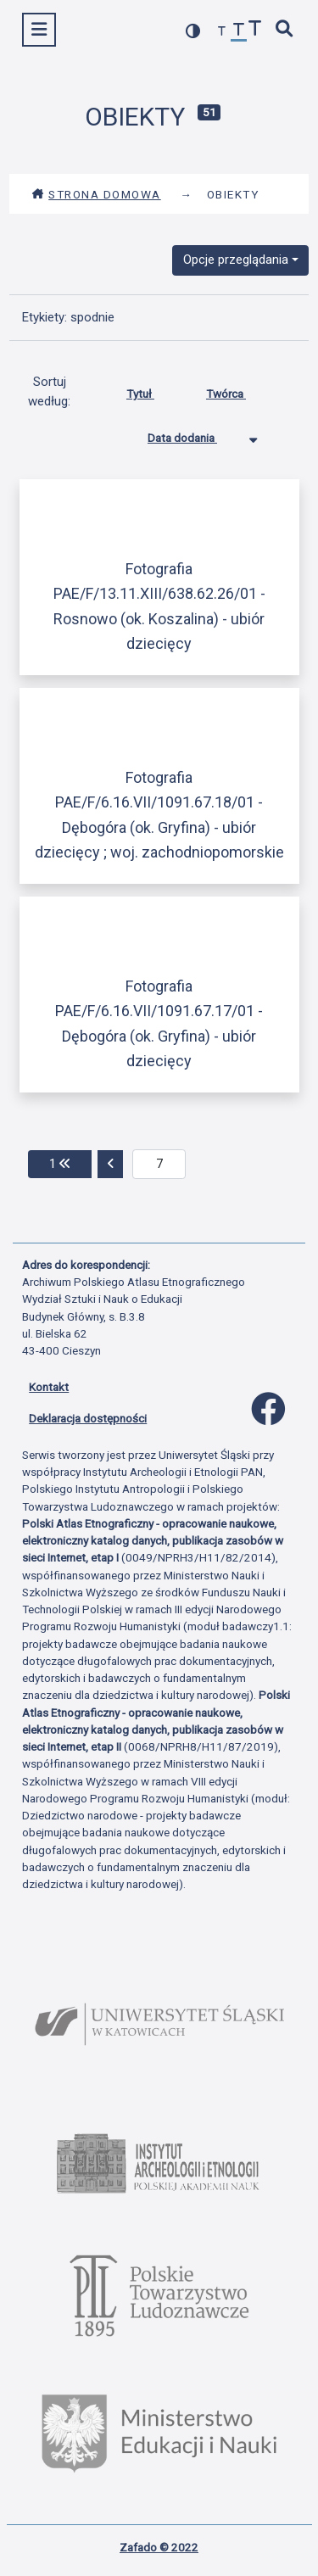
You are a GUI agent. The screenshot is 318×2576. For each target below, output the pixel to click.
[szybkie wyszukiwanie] (284, 30)
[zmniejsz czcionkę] (222, 32)
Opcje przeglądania (235, 259)
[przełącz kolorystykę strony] (193, 31)
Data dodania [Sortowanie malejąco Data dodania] (195, 434)
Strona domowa (96, 194)
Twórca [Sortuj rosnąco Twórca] (238, 390)
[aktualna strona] (159, 1164)
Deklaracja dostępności (88, 1418)
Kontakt (49, 1387)
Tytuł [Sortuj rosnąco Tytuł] (153, 390)
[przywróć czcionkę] (239, 32)
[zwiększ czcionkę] (255, 30)
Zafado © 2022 (159, 2547)
